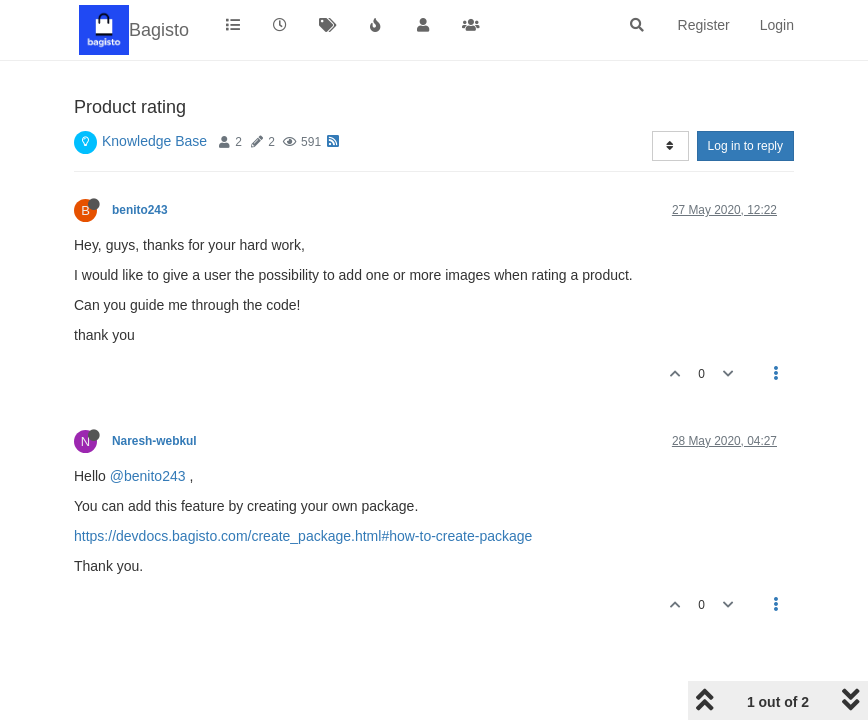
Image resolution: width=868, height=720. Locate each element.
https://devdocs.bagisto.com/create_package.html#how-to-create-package (303, 536)
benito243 (140, 210)
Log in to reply (745, 146)
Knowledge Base (154, 141)
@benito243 (148, 476)
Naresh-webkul (154, 441)
